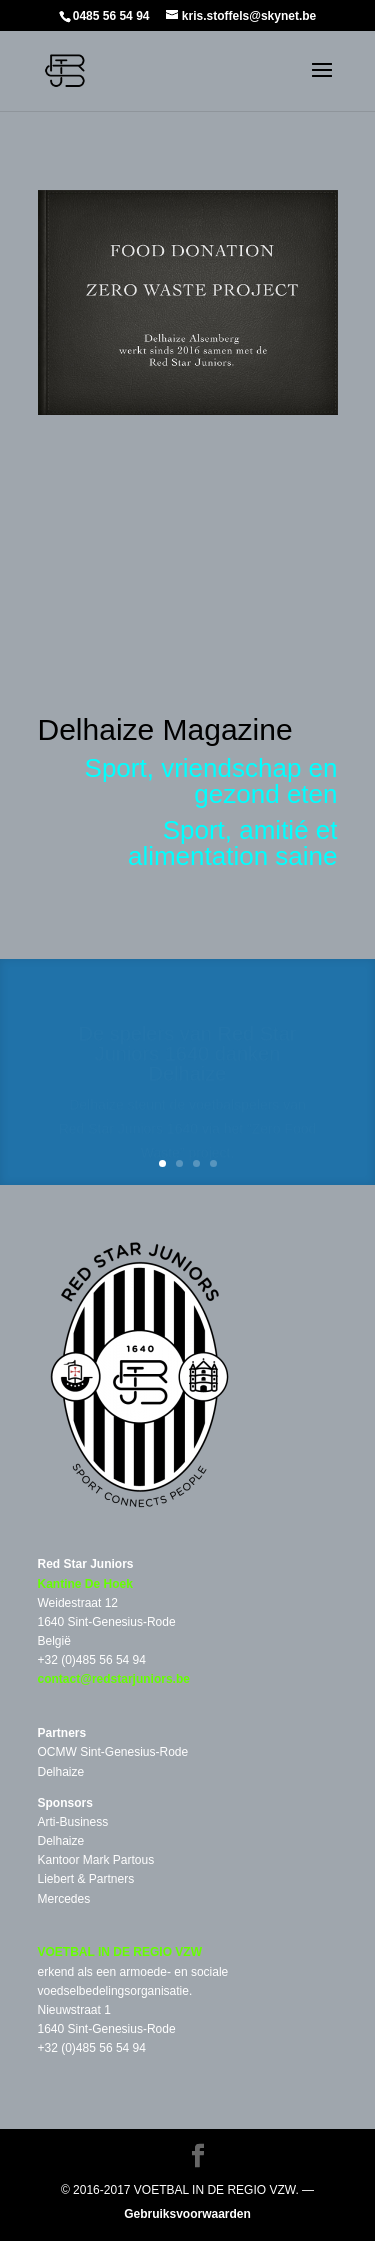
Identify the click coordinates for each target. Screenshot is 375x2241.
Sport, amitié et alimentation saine (233, 843)
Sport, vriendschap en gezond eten (211, 781)
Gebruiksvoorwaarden (187, 2214)
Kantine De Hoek (85, 1584)
